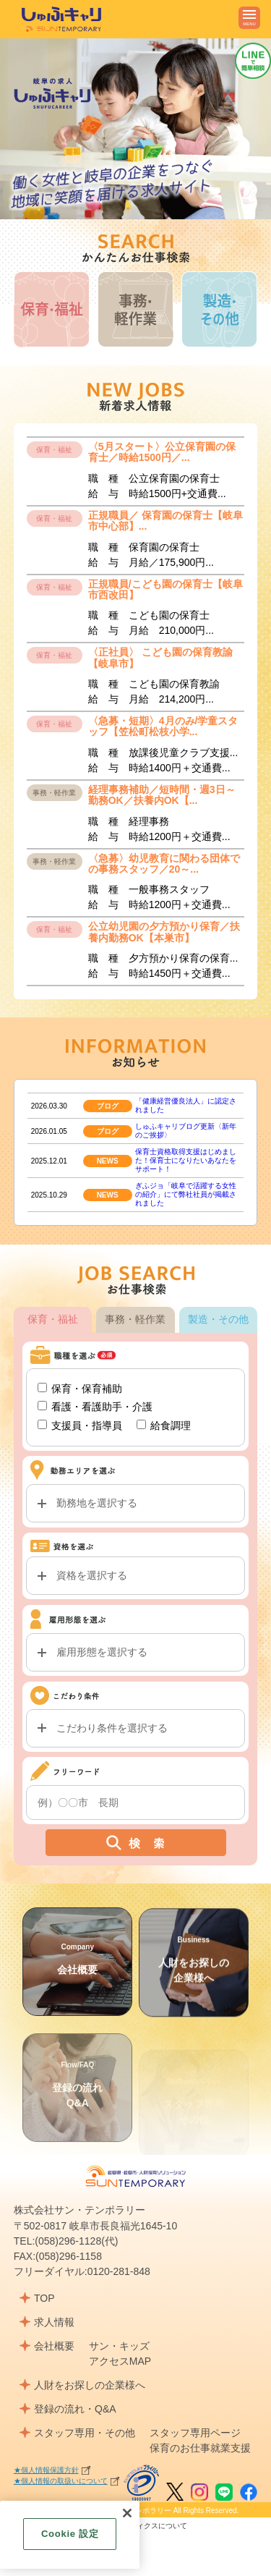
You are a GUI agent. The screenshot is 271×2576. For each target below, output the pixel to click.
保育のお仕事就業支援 (200, 2448)
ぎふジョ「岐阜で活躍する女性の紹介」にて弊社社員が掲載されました (185, 1216)
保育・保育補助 (80, 1410)
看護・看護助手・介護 (95, 1428)
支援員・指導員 (80, 1446)
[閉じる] (127, 2513)
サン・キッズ (119, 2346)
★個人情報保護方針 (46, 2470)
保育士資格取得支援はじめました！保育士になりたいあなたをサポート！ (185, 1182)
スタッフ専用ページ (195, 2433)
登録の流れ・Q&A (75, 2409)
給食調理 (164, 1446)
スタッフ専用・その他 (84, 2433)
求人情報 (54, 2322)
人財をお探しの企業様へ (89, 2385)
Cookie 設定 (69, 2533)
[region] (69, 2535)
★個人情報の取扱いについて (61, 2481)
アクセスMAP (120, 2361)
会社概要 (77, 1980)
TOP (44, 2298)
